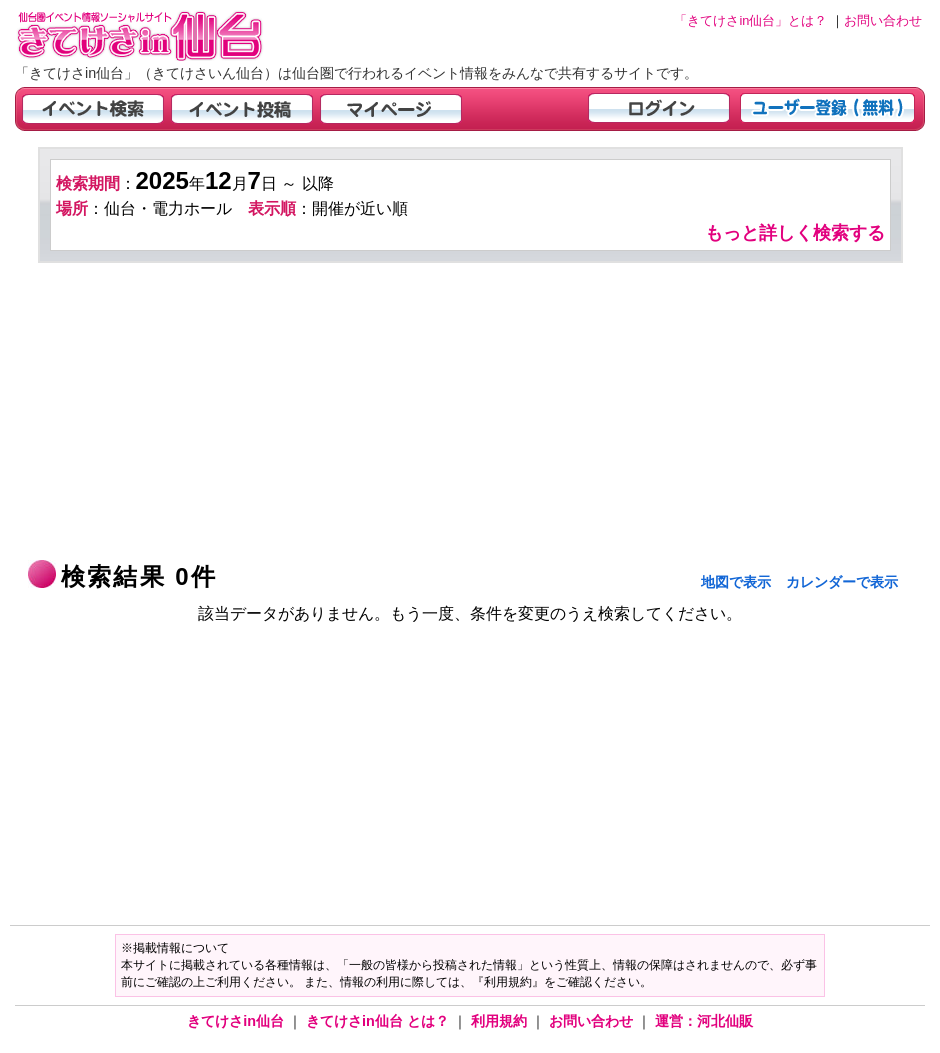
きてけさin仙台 (237, 1021)
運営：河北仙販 (704, 1021)
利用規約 (501, 1021)
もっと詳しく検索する (795, 233)
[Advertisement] (470, 413)
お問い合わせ (593, 1021)
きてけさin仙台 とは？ (379, 1021)
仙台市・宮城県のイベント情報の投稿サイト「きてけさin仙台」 (165, 35)
